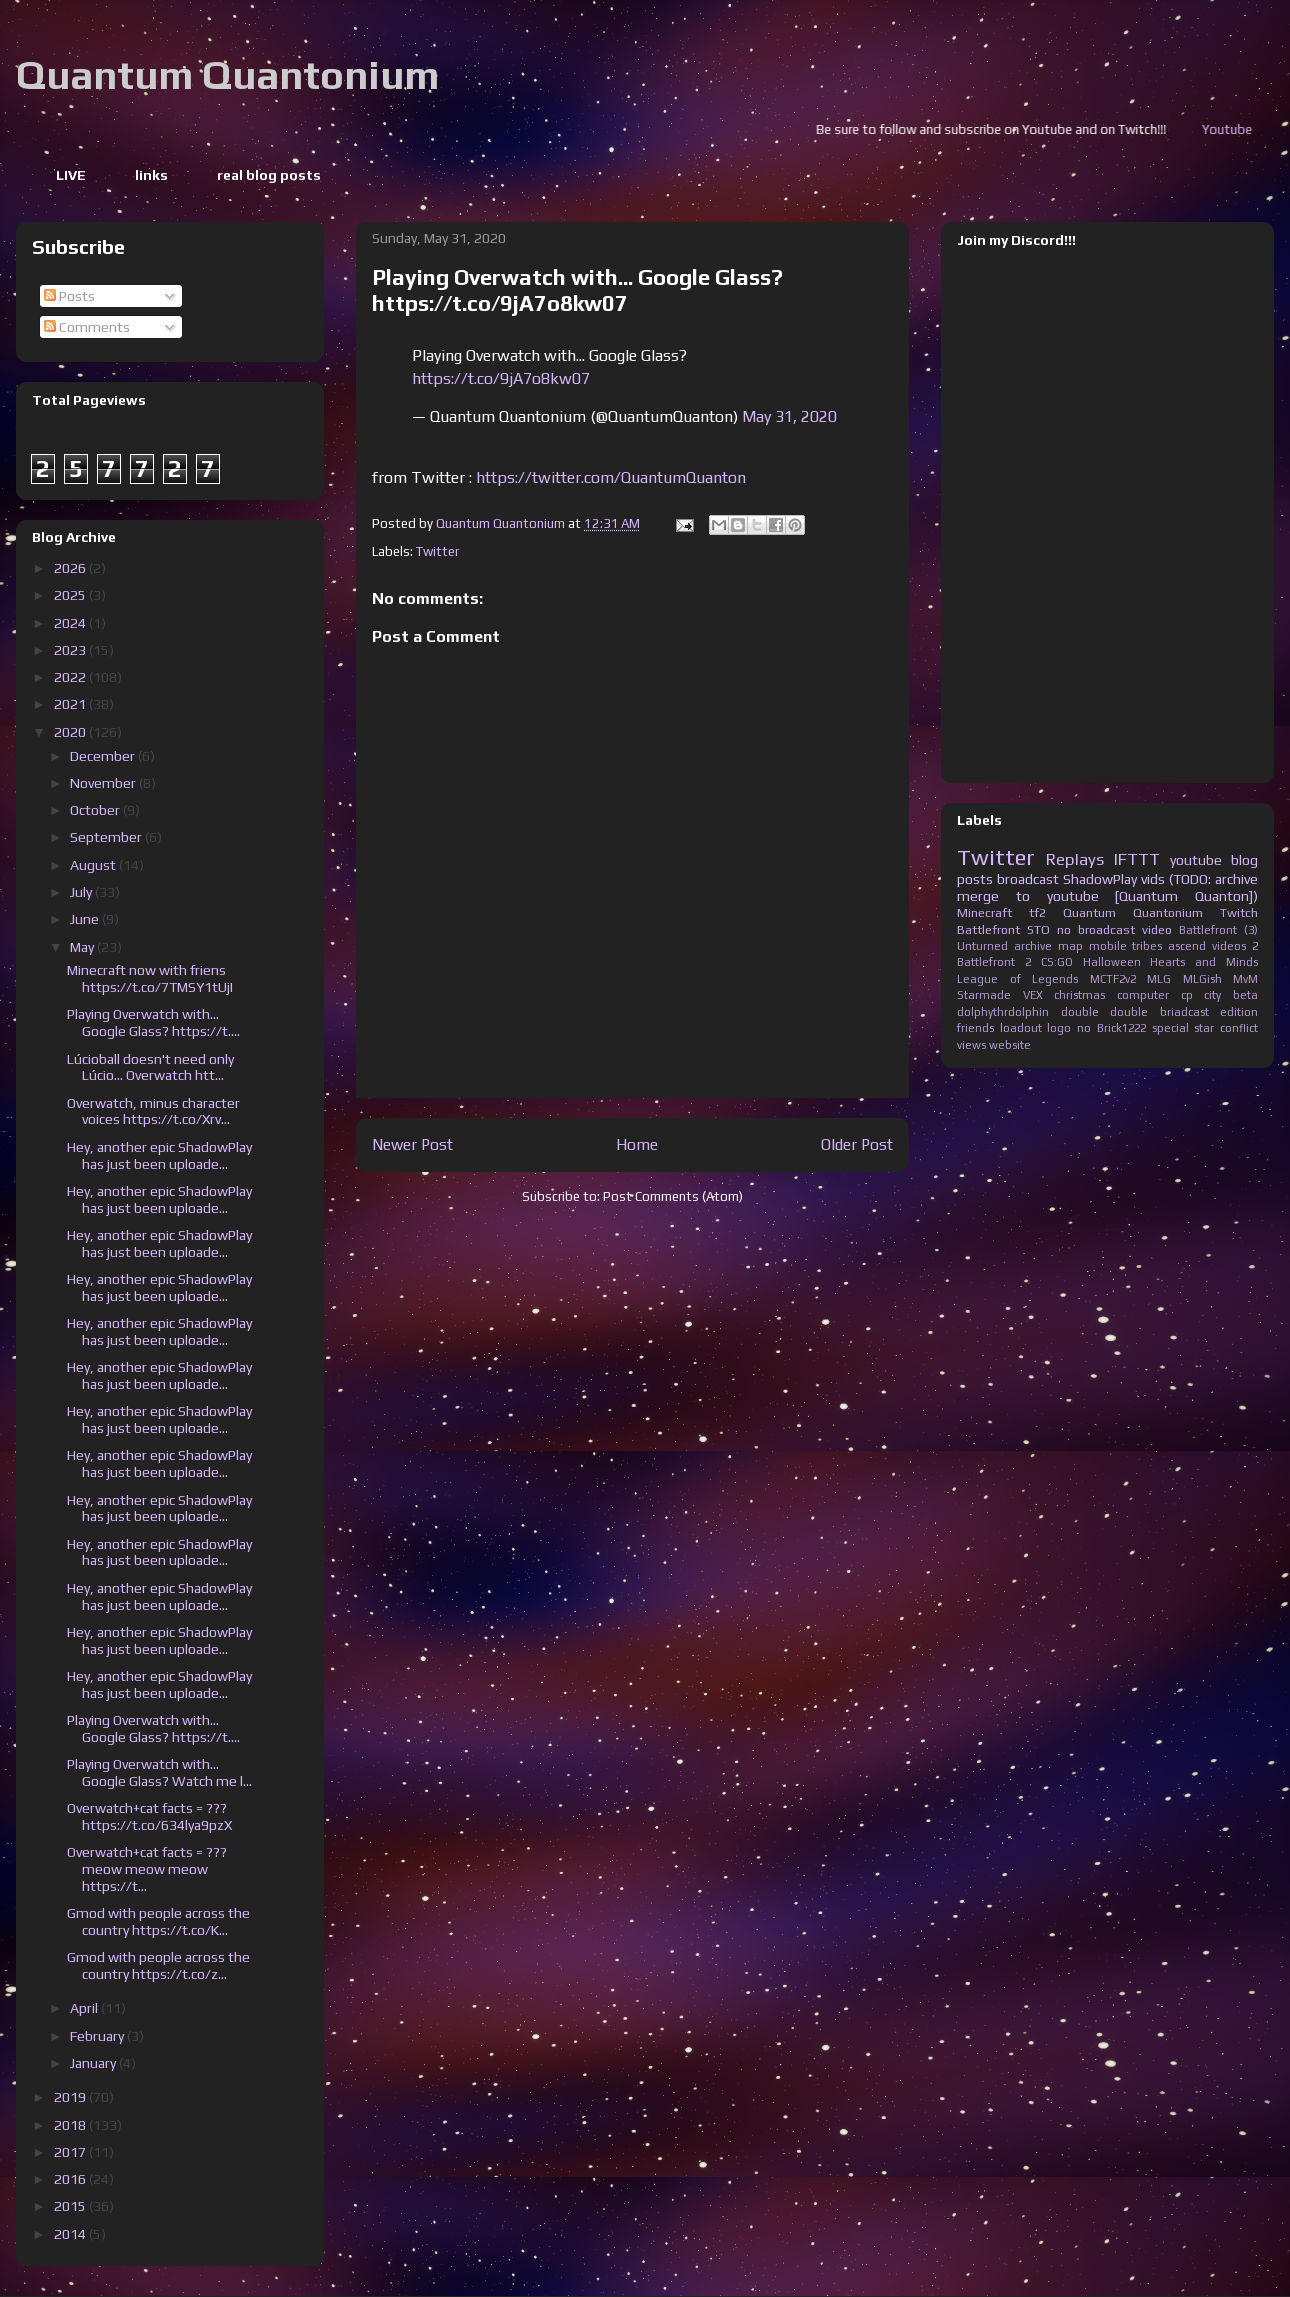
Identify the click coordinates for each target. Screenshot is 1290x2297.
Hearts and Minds (1204, 962)
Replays (1075, 859)
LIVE (71, 175)
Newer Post (412, 1144)
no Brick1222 (1111, 1028)
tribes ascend (1169, 946)
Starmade (984, 995)
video (1157, 929)
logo (1059, 1028)
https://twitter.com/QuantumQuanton (611, 477)
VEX (1033, 995)
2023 (71, 650)
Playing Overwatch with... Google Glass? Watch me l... (159, 1772)
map (1070, 946)
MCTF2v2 (1113, 979)
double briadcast (1159, 1012)
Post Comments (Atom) (673, 1196)
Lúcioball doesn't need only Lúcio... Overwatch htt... (150, 1067)
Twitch (1239, 912)
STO (1038, 929)
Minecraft (984, 912)
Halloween (1112, 962)
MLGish (1202, 979)
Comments (87, 327)
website (1010, 1045)
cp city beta (1219, 995)
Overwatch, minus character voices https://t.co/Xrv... (153, 1111)
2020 (71, 732)
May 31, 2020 (789, 416)
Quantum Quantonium (227, 75)
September (107, 837)
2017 (71, 2152)
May (83, 947)
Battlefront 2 (994, 962)
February (98, 2036)
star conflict (1226, 1028)
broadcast (1028, 879)
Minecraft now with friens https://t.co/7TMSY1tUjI (150, 978)
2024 (71, 623)
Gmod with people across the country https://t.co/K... (158, 1921)
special (1170, 1028)
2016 (71, 2179)
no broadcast (1096, 929)
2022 (71, 677)
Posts (69, 296)
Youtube (1252, 129)
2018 (71, 2125)
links (151, 175)
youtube (1196, 860)
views (971, 1045)
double (1080, 1012)
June (86, 919)
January (94, 2063)
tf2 (1037, 912)
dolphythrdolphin (1003, 1012)
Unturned (982, 946)
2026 (71, 568)
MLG (1159, 979)
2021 (71, 704)
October (96, 810)
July (82, 892)
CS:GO (1057, 962)
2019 (71, 2097)
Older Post (857, 1144)
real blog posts (269, 175)
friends (975, 1028)
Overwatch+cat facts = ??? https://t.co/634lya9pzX (149, 1816)
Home (637, 1144)
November (104, 783)
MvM (1245, 979)
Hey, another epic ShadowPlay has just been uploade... (159, 1155)
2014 (71, 2234)
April (85, 2008)
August (94, 865)
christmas (1079, 995)
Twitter (437, 551)
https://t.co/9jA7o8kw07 (501, 378)
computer (1143, 995)
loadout (1021, 1028)
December (104, 756)
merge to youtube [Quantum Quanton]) (1107, 896)
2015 (71, 2206)
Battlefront (988, 929)
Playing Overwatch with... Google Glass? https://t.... (153, 1022)
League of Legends (1017, 979)
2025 (71, 595)
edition (1239, 1012)
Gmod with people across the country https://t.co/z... (158, 1965)
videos (1229, 946)
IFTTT (1137, 859)
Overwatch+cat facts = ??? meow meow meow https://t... (147, 1869)
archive (1033, 946)
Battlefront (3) (1218, 930)
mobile (1108, 946)
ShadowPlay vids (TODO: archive (1160, 879)
